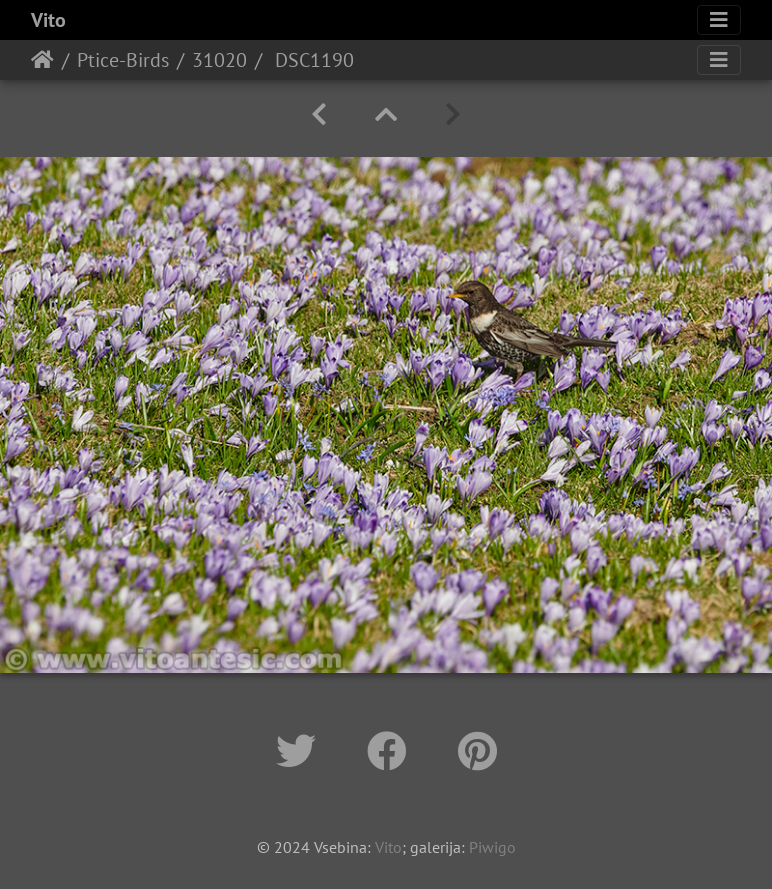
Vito (48, 20)
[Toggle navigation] (719, 20)
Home (42, 60)
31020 (219, 60)
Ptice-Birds (123, 60)
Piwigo (492, 847)
